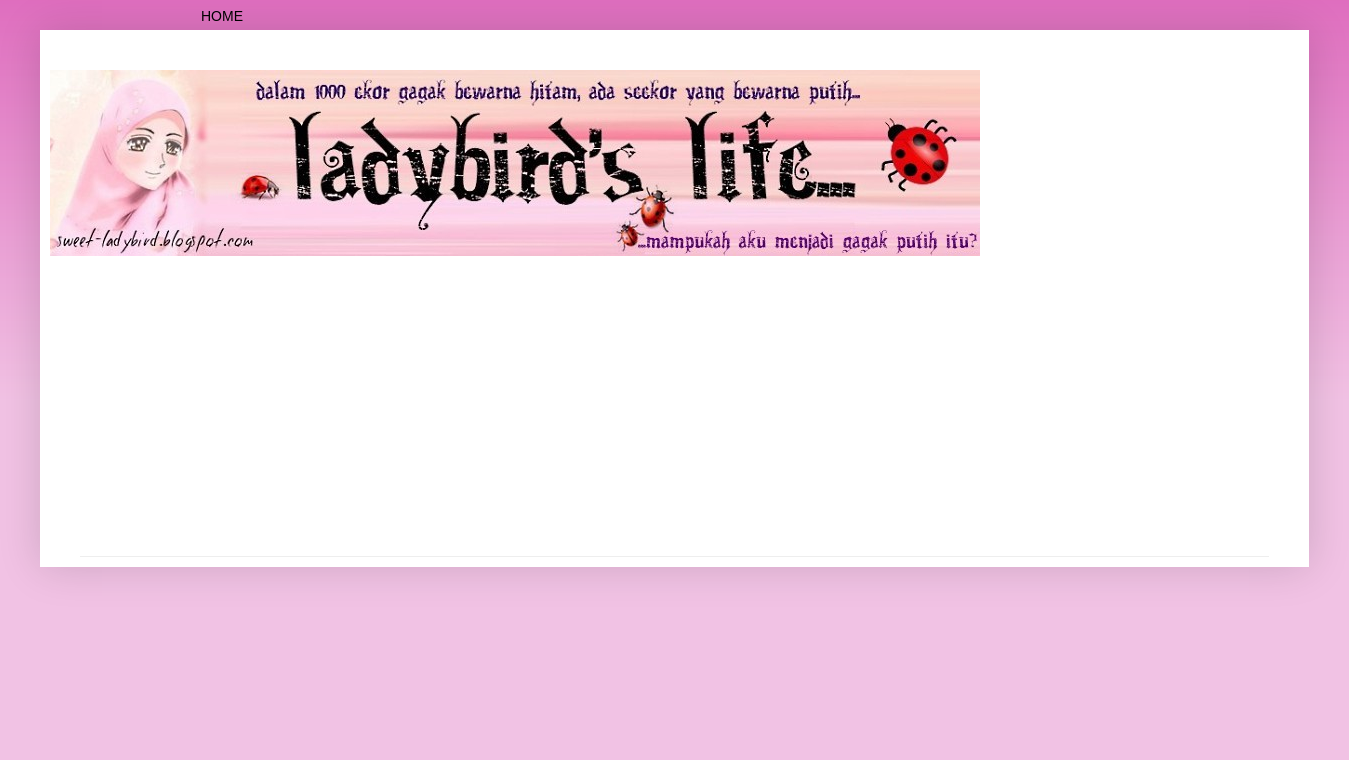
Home (222, 16)
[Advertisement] (675, 406)
